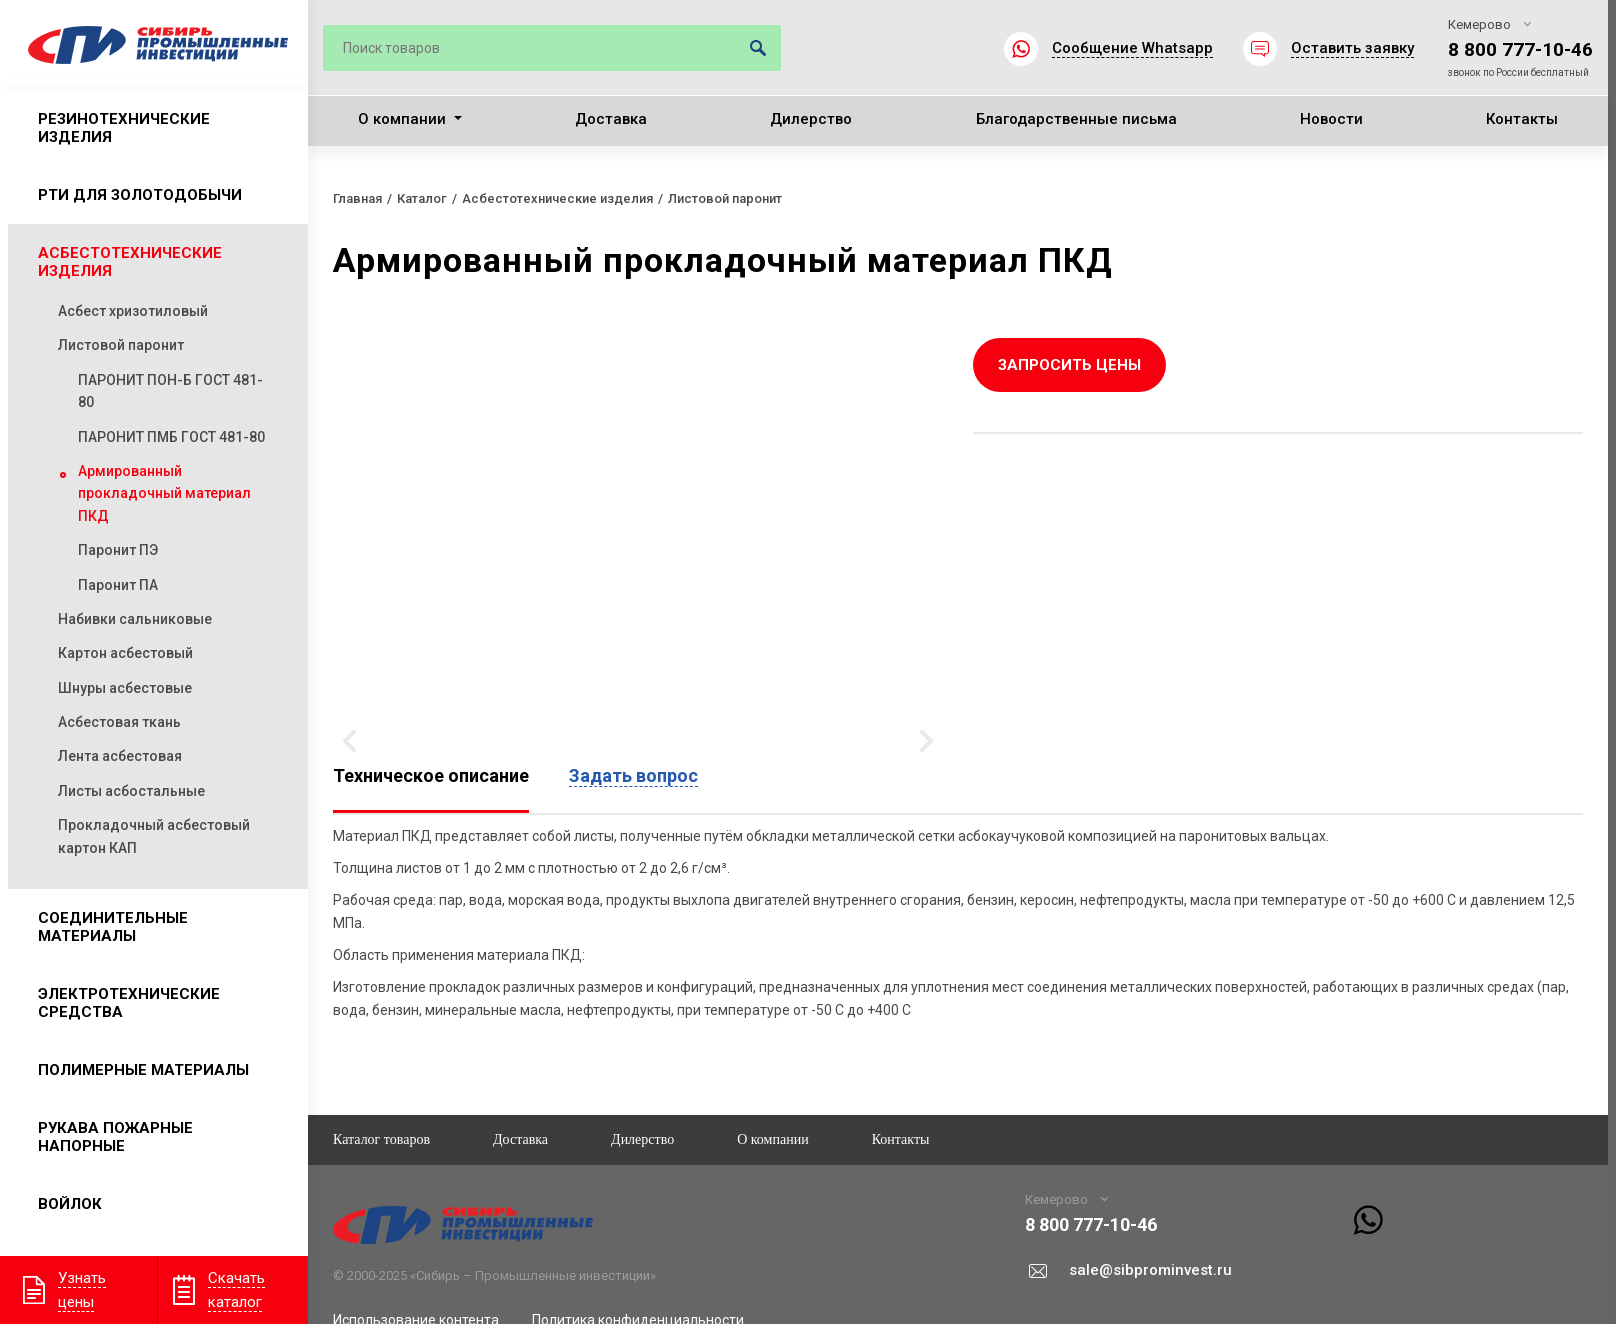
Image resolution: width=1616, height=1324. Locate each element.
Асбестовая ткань (119, 722)
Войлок (70, 1204)
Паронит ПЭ (118, 550)
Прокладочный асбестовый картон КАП (154, 836)
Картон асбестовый (125, 653)
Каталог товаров (381, 1139)
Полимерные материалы (143, 1070)
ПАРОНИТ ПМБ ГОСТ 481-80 (171, 437)
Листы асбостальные (131, 791)
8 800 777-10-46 (1520, 49)
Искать (758, 48)
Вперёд (926, 741)
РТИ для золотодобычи (140, 195)
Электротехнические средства (129, 1003)
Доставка (611, 119)
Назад (349, 741)
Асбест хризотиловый (133, 311)
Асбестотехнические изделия (130, 262)
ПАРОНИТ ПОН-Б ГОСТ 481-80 (170, 391)
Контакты (1522, 119)
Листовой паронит (121, 345)
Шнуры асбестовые (125, 688)
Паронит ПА (118, 585)
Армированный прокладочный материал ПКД (164, 493)
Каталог (422, 198)
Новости (1331, 119)
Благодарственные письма (1076, 119)
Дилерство (811, 119)
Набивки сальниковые (135, 619)
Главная (357, 198)
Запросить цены (1069, 365)
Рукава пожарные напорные (115, 1137)
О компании (402, 119)
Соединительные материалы (113, 927)
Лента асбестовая (120, 756)
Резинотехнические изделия (124, 128)
